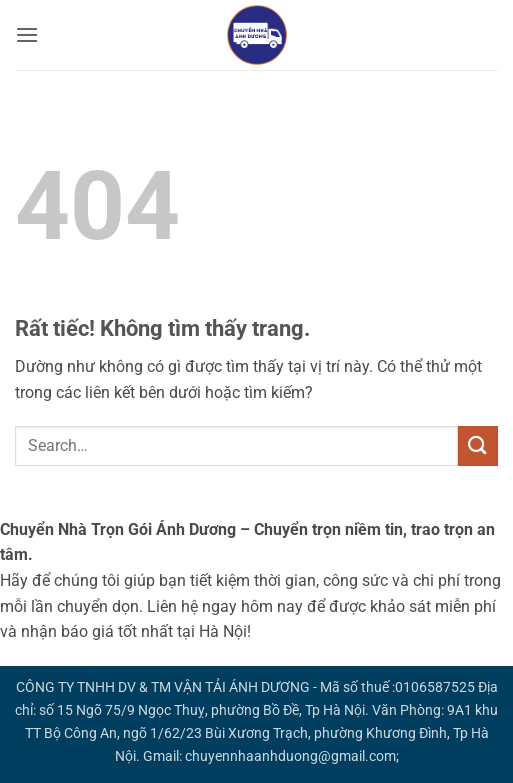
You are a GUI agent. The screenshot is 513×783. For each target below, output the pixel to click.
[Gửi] (478, 445)
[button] (27, 34)
